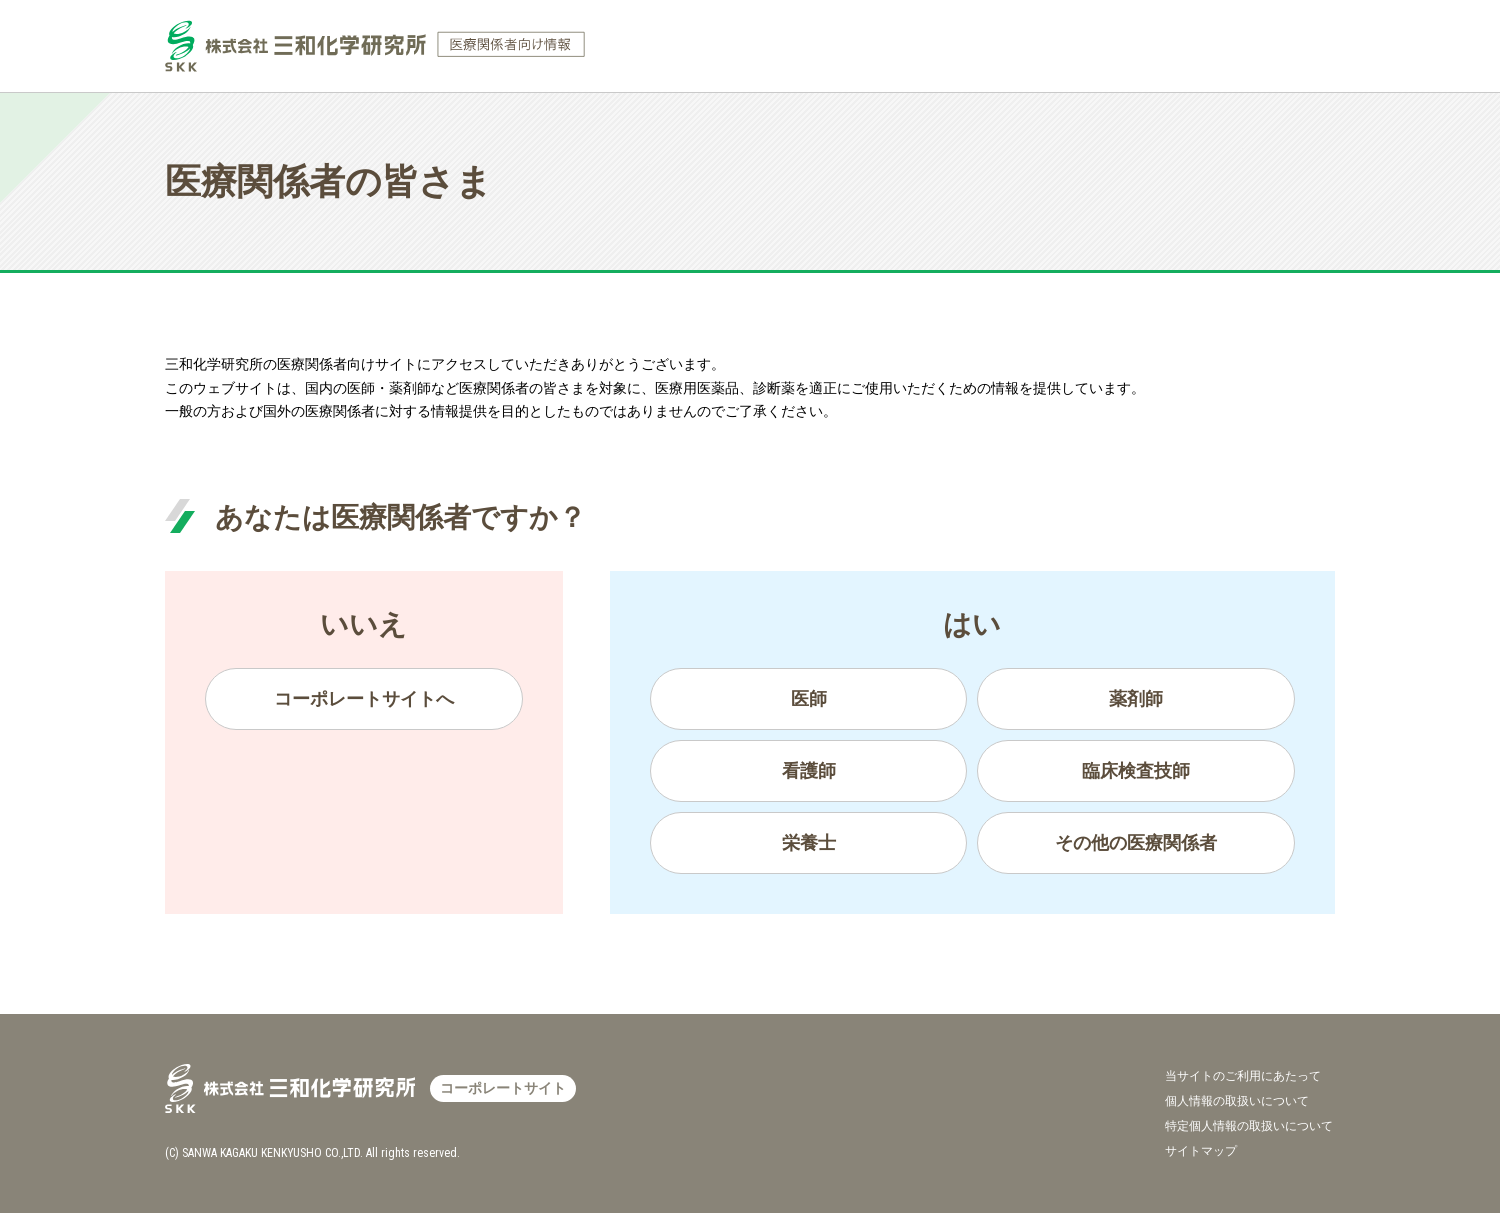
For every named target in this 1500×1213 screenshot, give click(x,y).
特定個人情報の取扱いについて (1249, 1126)
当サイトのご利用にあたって (1243, 1076)
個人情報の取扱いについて (1237, 1101)
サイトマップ (1201, 1151)
